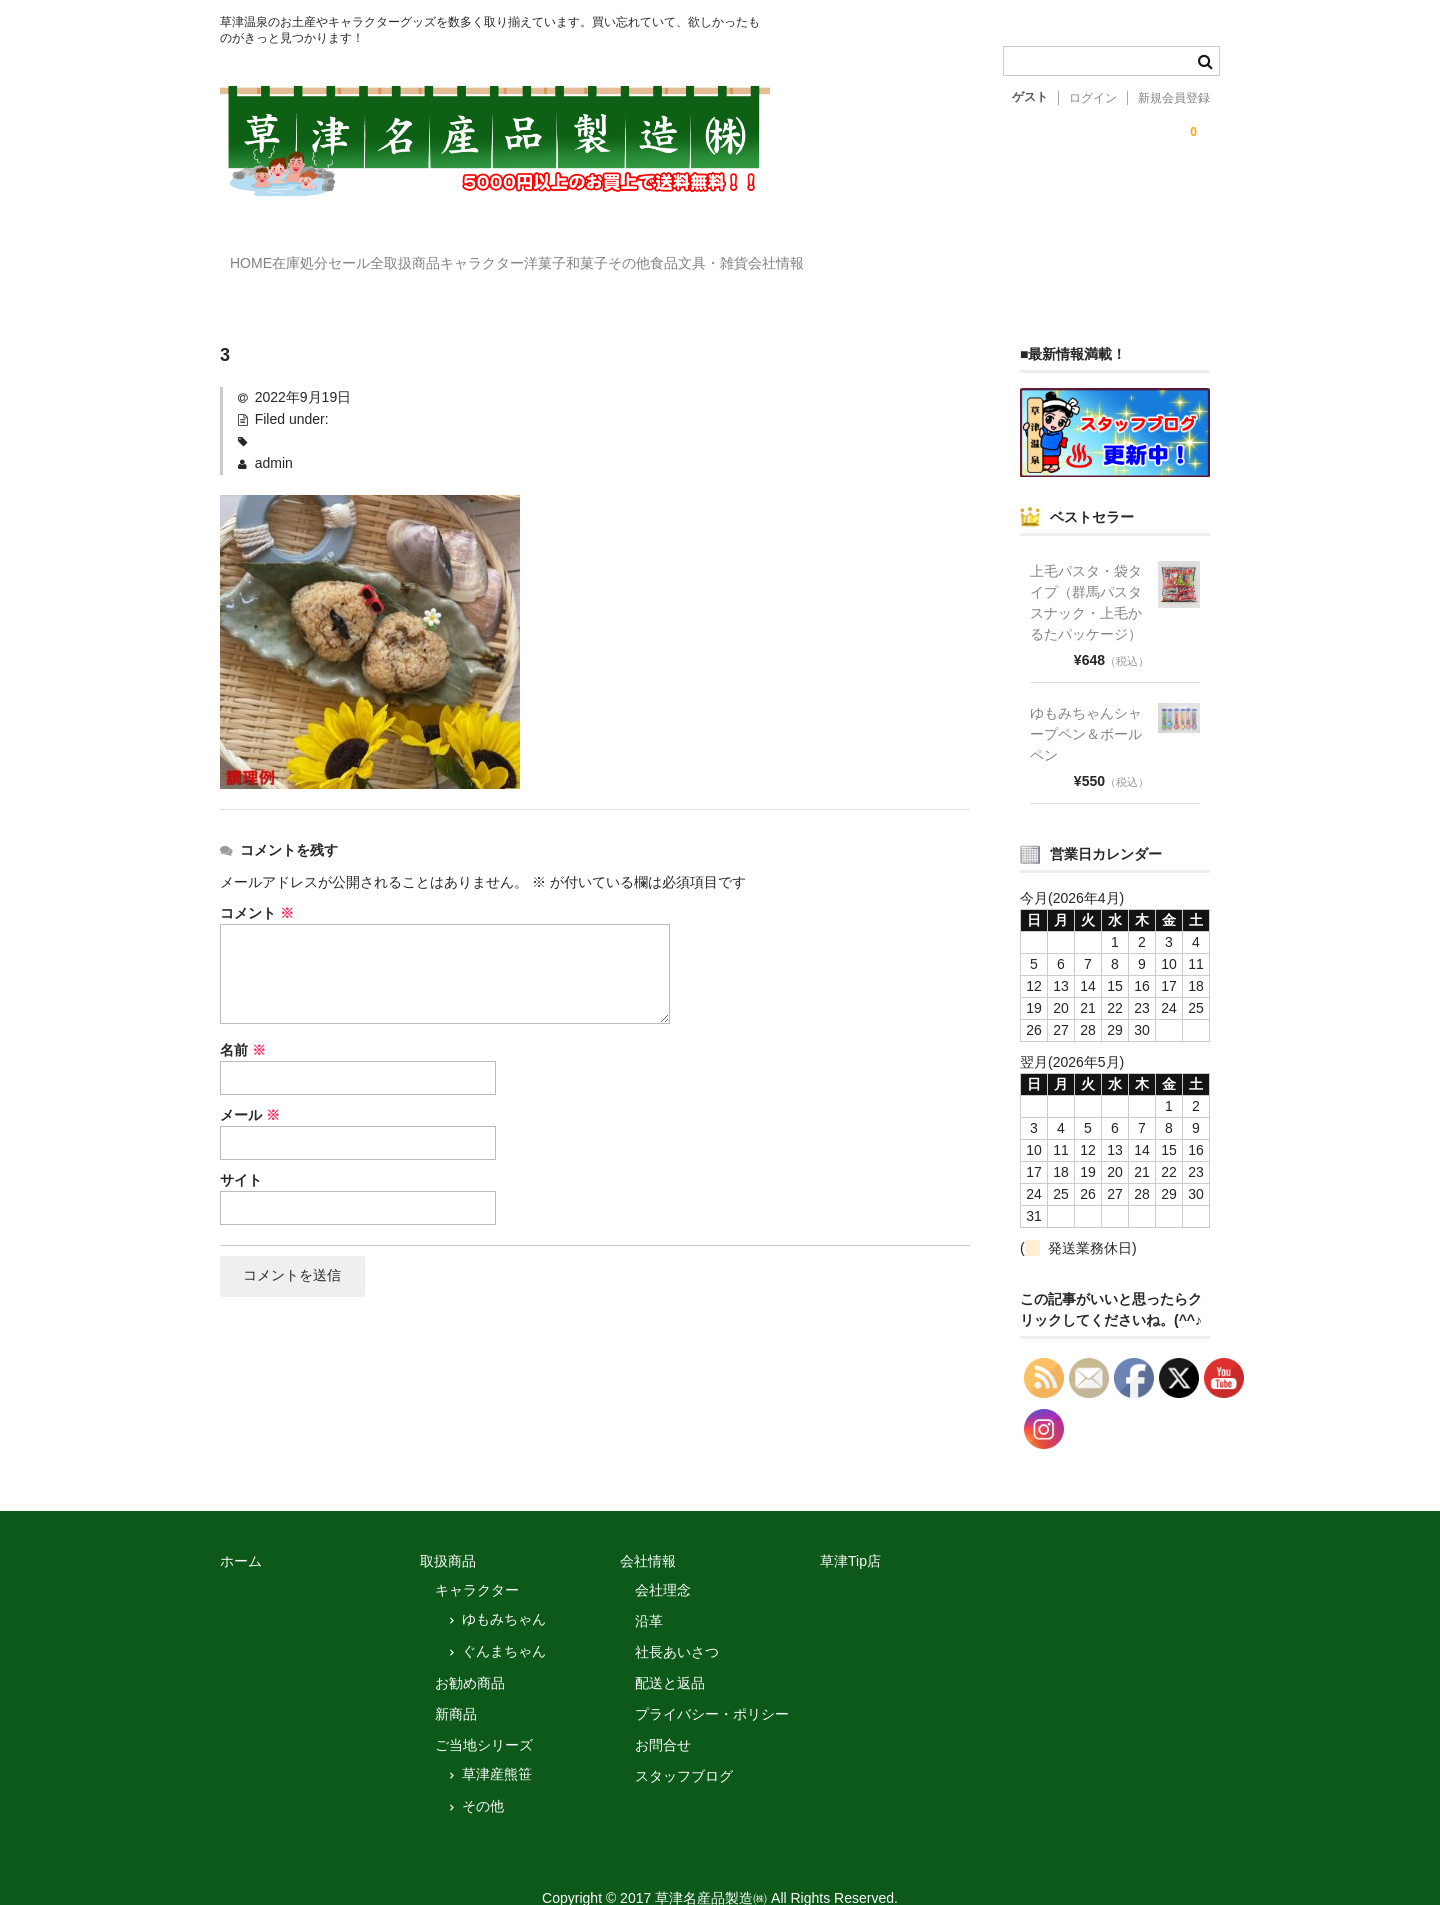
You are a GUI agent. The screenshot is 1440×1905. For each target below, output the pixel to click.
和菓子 (803, 254)
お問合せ (663, 1716)
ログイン (1093, 98)
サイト (241, 1151)
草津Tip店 (850, 1532)
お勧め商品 (470, 1654)
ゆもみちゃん (504, 1590)
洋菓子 (720, 254)
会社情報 (1115, 254)
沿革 (649, 1592)
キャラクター (616, 254)
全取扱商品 (498, 254)
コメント (257, 884)
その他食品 (900, 254)
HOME (262, 254)
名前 (243, 1021)
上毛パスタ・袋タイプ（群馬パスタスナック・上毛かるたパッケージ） (1086, 573)
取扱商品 (448, 1532)
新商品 (456, 1685)
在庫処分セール (373, 254)
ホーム (241, 1532)
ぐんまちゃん (504, 1622)
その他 (483, 1777)
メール (250, 1086)
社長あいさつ (677, 1623)
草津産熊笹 (497, 1745)
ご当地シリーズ (484, 1716)
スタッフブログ (684, 1747)
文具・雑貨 (1011, 254)
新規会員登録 (1174, 98)
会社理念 (663, 1561)
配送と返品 (670, 1654)
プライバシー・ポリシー (712, 1685)
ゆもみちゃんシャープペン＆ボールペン (1086, 705)
